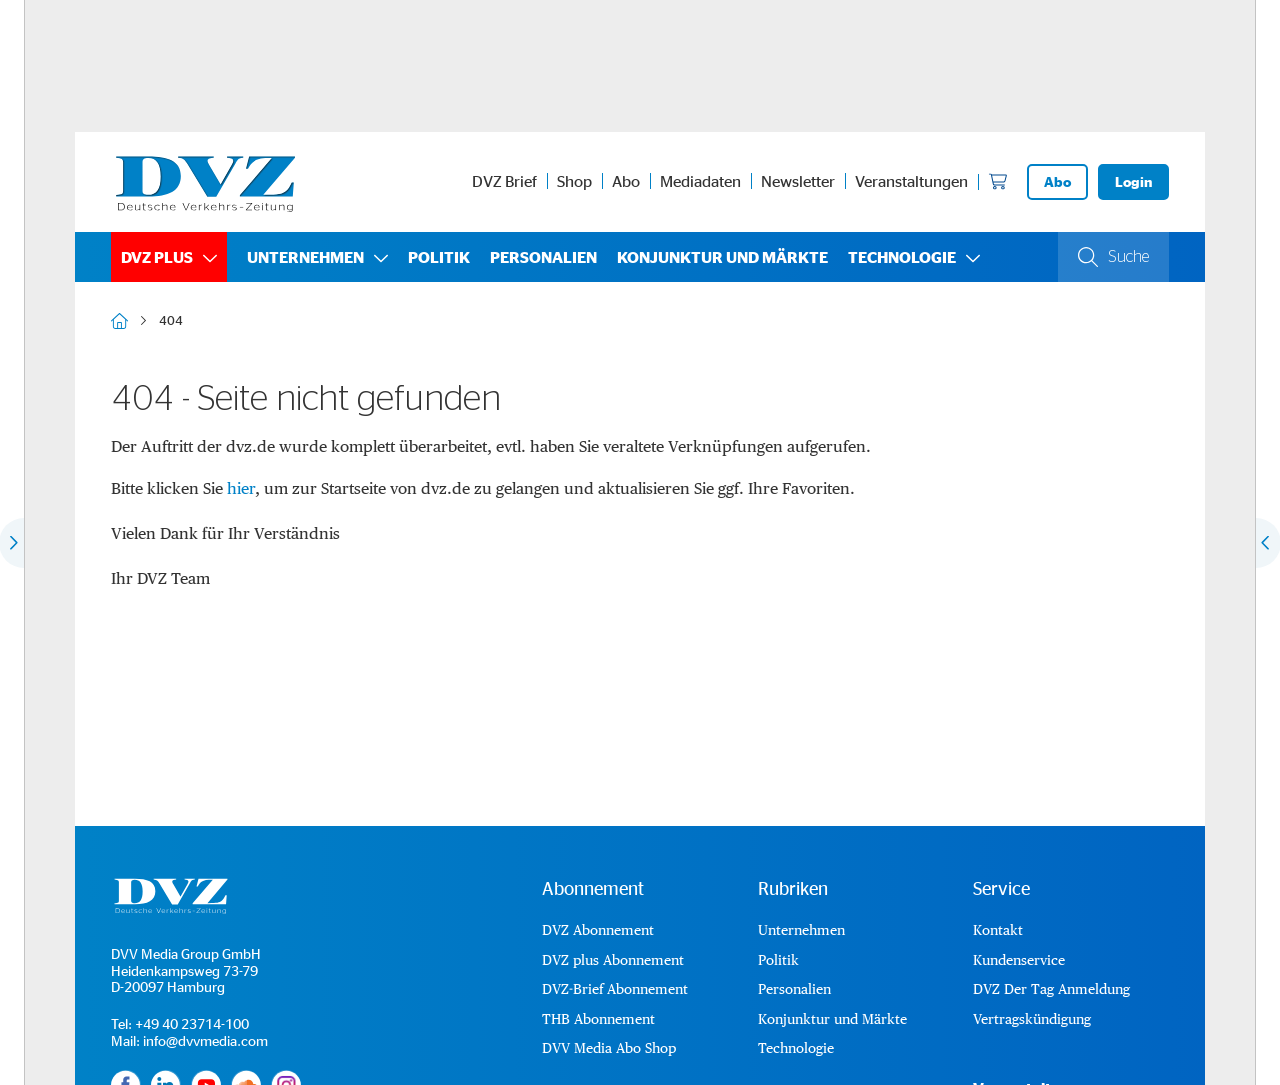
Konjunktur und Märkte (722, 257)
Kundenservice (1019, 960)
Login (1133, 181)
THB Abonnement (598, 1019)
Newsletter (798, 181)
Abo (626, 181)
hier (241, 488)
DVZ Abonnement (598, 930)
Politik (439, 257)
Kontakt (998, 930)
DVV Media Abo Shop (609, 1048)
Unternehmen (305, 257)
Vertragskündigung (1032, 1019)
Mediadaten (700, 181)
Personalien (543, 257)
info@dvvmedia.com (205, 1040)
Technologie (902, 257)
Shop (574, 181)
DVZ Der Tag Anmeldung (1051, 989)
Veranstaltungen (911, 181)
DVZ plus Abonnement (613, 960)
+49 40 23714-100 (192, 1023)
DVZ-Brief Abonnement (615, 989)
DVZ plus (157, 257)
